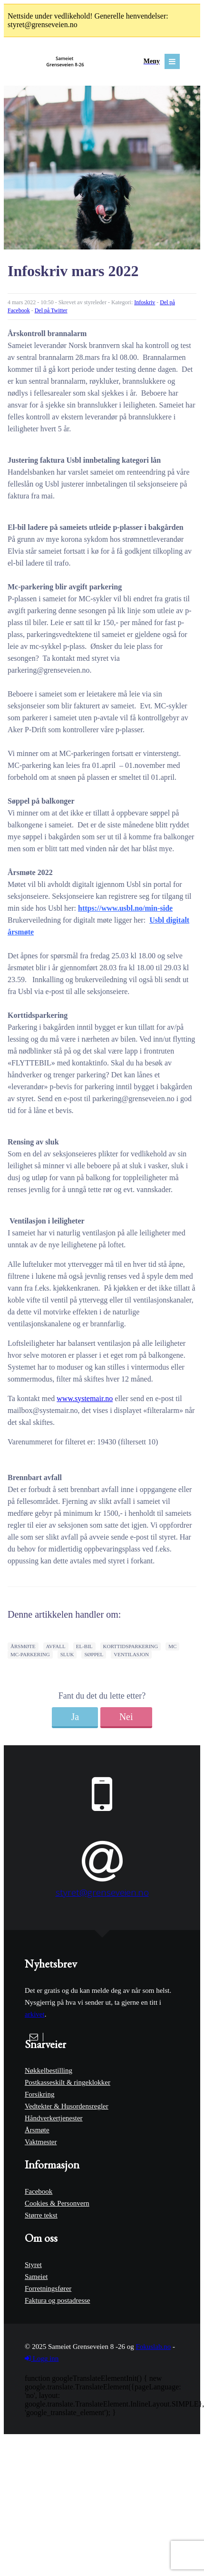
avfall (56, 1646)
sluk (67, 1654)
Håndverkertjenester (54, 2118)
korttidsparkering (130, 1646)
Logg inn (41, 2358)
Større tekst (41, 2215)
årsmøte (23, 1646)
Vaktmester (41, 2142)
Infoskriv (144, 302)
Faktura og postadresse (57, 2300)
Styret (33, 2264)
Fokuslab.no (153, 2346)
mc (172, 1646)
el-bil (84, 1646)
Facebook (38, 2191)
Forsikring (40, 2094)
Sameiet (36, 2276)
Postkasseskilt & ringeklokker (67, 2082)
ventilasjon (131, 1654)
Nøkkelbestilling (48, 2070)
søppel (93, 1654)
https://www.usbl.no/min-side (125, 908)
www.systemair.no (85, 1398)
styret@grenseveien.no (102, 1892)
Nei (126, 1716)
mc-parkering (30, 1654)
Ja (75, 1716)
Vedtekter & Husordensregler (66, 2106)
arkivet (35, 2014)
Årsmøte (37, 2130)
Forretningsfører (48, 2288)
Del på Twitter (51, 310)
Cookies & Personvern (57, 2203)
